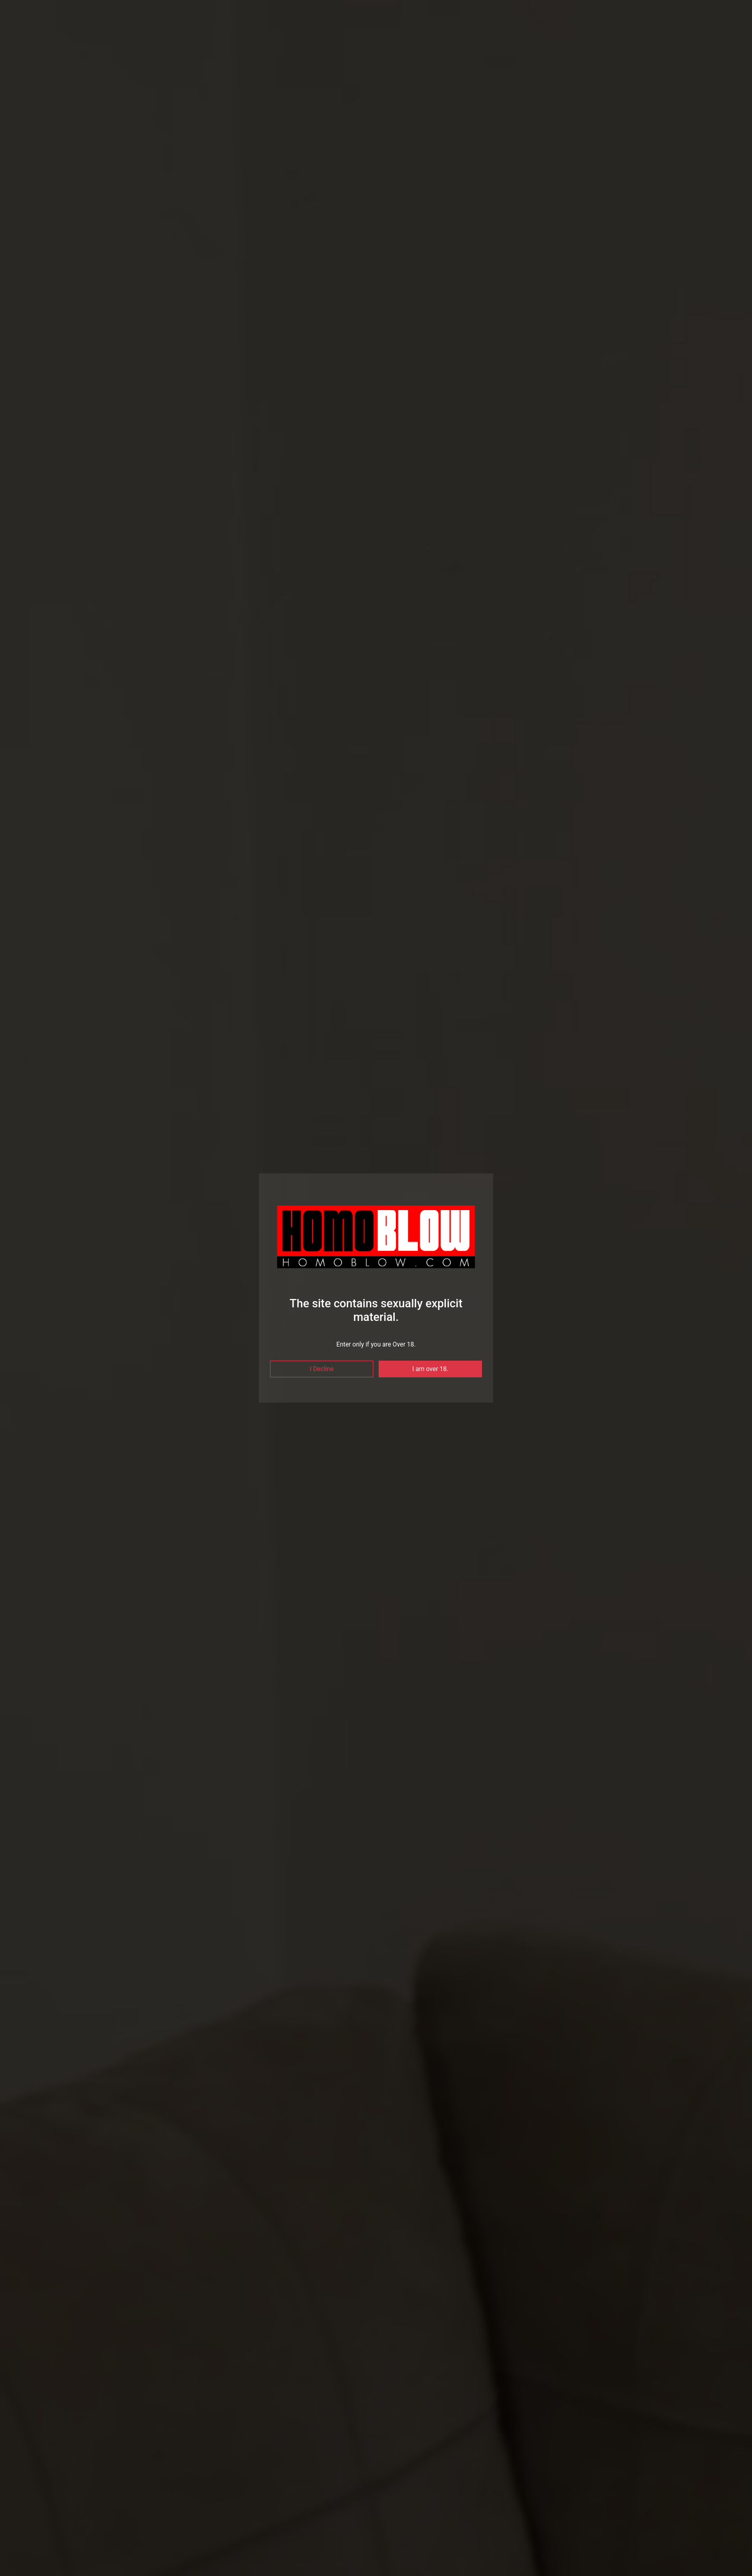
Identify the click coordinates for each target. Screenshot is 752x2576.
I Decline (322, 1369)
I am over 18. (431, 1369)
